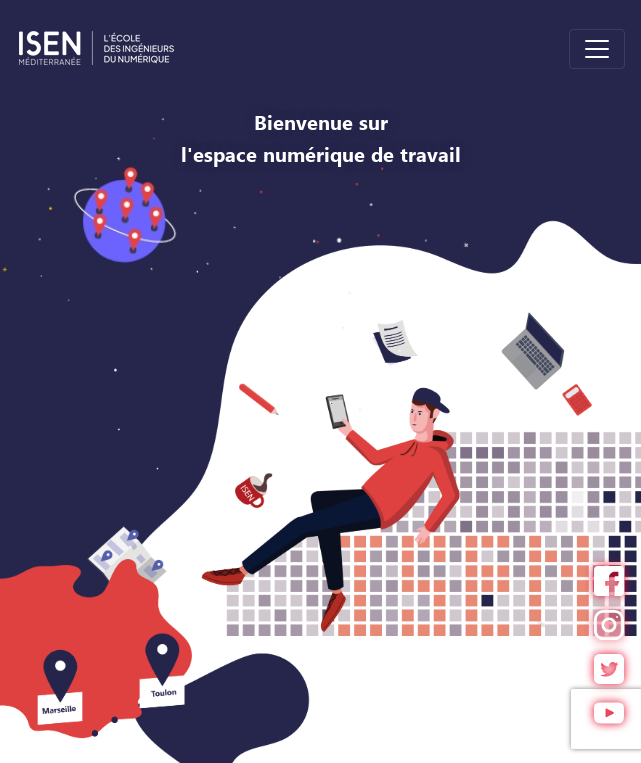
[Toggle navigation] (597, 49)
